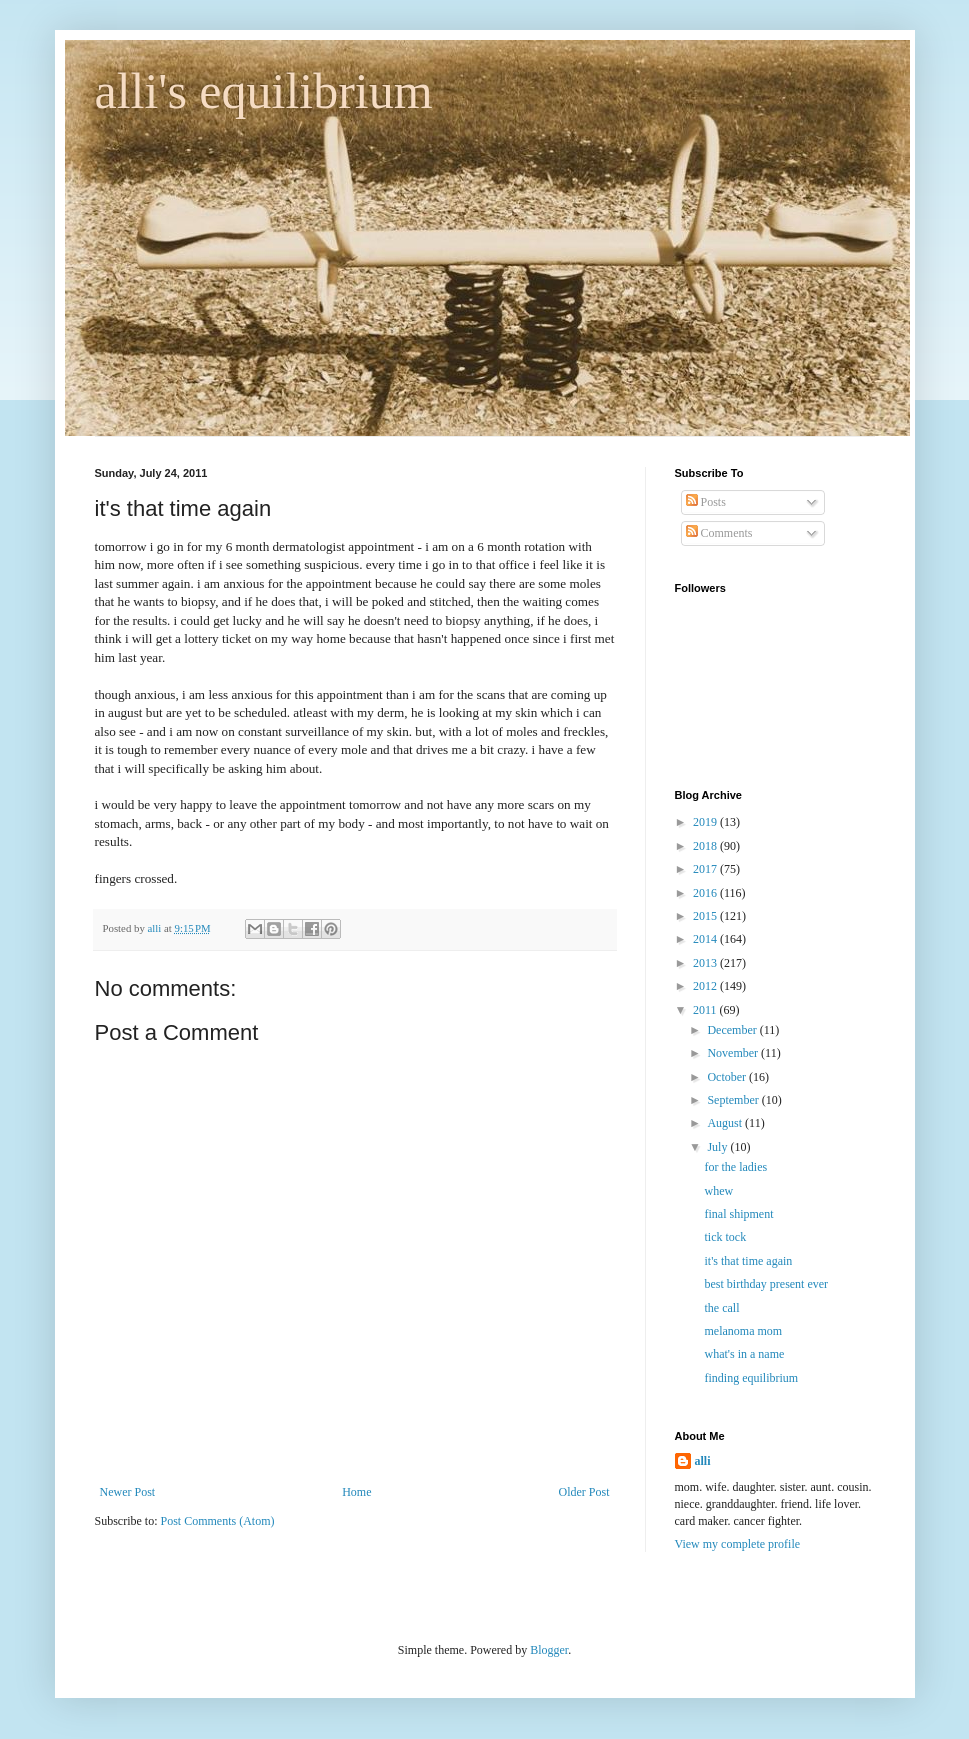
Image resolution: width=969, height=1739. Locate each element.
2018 (706, 846)
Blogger (549, 1650)
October (728, 1077)
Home (356, 1492)
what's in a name (744, 1354)
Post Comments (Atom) (218, 1521)
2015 (706, 916)
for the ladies (735, 1167)
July (718, 1147)
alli (703, 1461)
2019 (706, 822)
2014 (706, 939)
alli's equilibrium (264, 91)
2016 (706, 893)
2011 (706, 1010)
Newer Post (128, 1492)
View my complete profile (738, 1544)
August (726, 1123)
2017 (706, 869)
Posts (706, 502)
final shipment (738, 1214)
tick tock (725, 1237)
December (733, 1030)
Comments (719, 533)
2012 (706, 986)
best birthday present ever (766, 1284)
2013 (706, 963)
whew (718, 1191)
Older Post (584, 1492)
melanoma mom (743, 1331)
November (734, 1053)
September (734, 1100)
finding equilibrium (751, 1378)
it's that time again (748, 1261)
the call (721, 1308)
